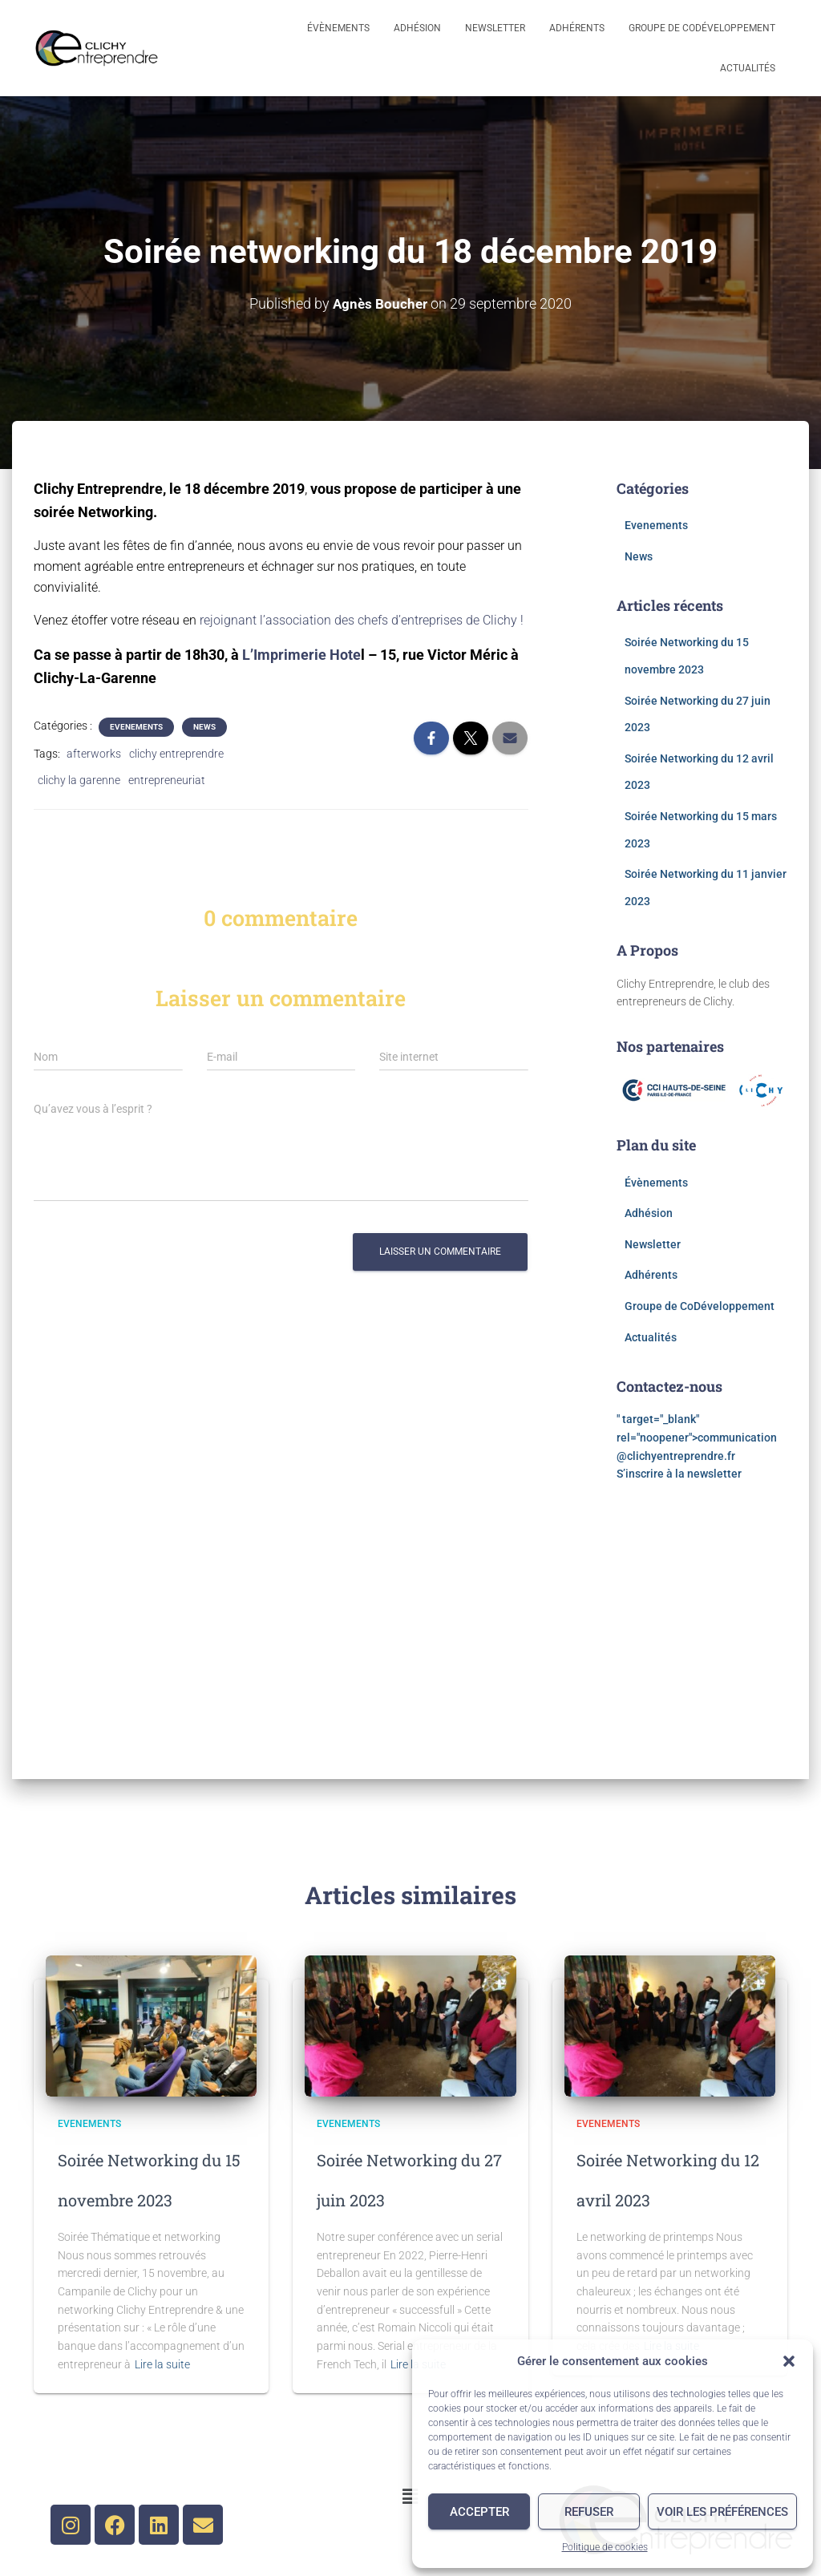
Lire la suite (162, 2364)
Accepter (479, 2512)
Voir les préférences (722, 2512)
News (204, 726)
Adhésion (417, 28)
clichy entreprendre (176, 752)
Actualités (747, 68)
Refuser (588, 2512)
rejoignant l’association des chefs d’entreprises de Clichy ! (362, 619)
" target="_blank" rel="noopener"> (697, 1436)
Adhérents (577, 28)
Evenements (136, 726)
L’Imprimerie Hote (301, 653)
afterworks (94, 752)
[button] (789, 2361)
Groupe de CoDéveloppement (702, 28)
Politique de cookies (605, 2547)
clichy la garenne (79, 779)
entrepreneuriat (166, 779)
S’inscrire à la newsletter (680, 1472)
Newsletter (495, 28)
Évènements (338, 28)
